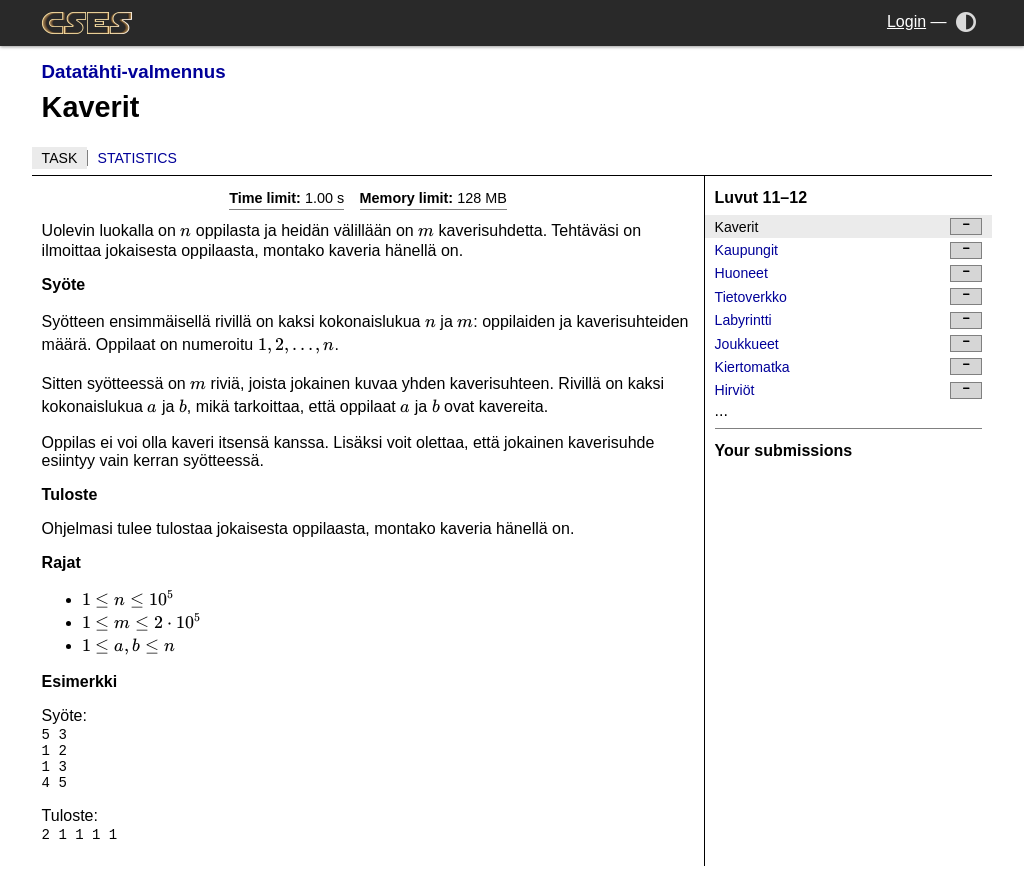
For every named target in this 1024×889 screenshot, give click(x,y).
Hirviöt (849, 390)
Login (906, 21)
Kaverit (849, 226)
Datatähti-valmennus (134, 71)
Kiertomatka (849, 366)
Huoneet (849, 273)
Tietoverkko (849, 296)
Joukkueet (849, 343)
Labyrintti (849, 320)
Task (60, 158)
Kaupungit (849, 250)
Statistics (137, 158)
